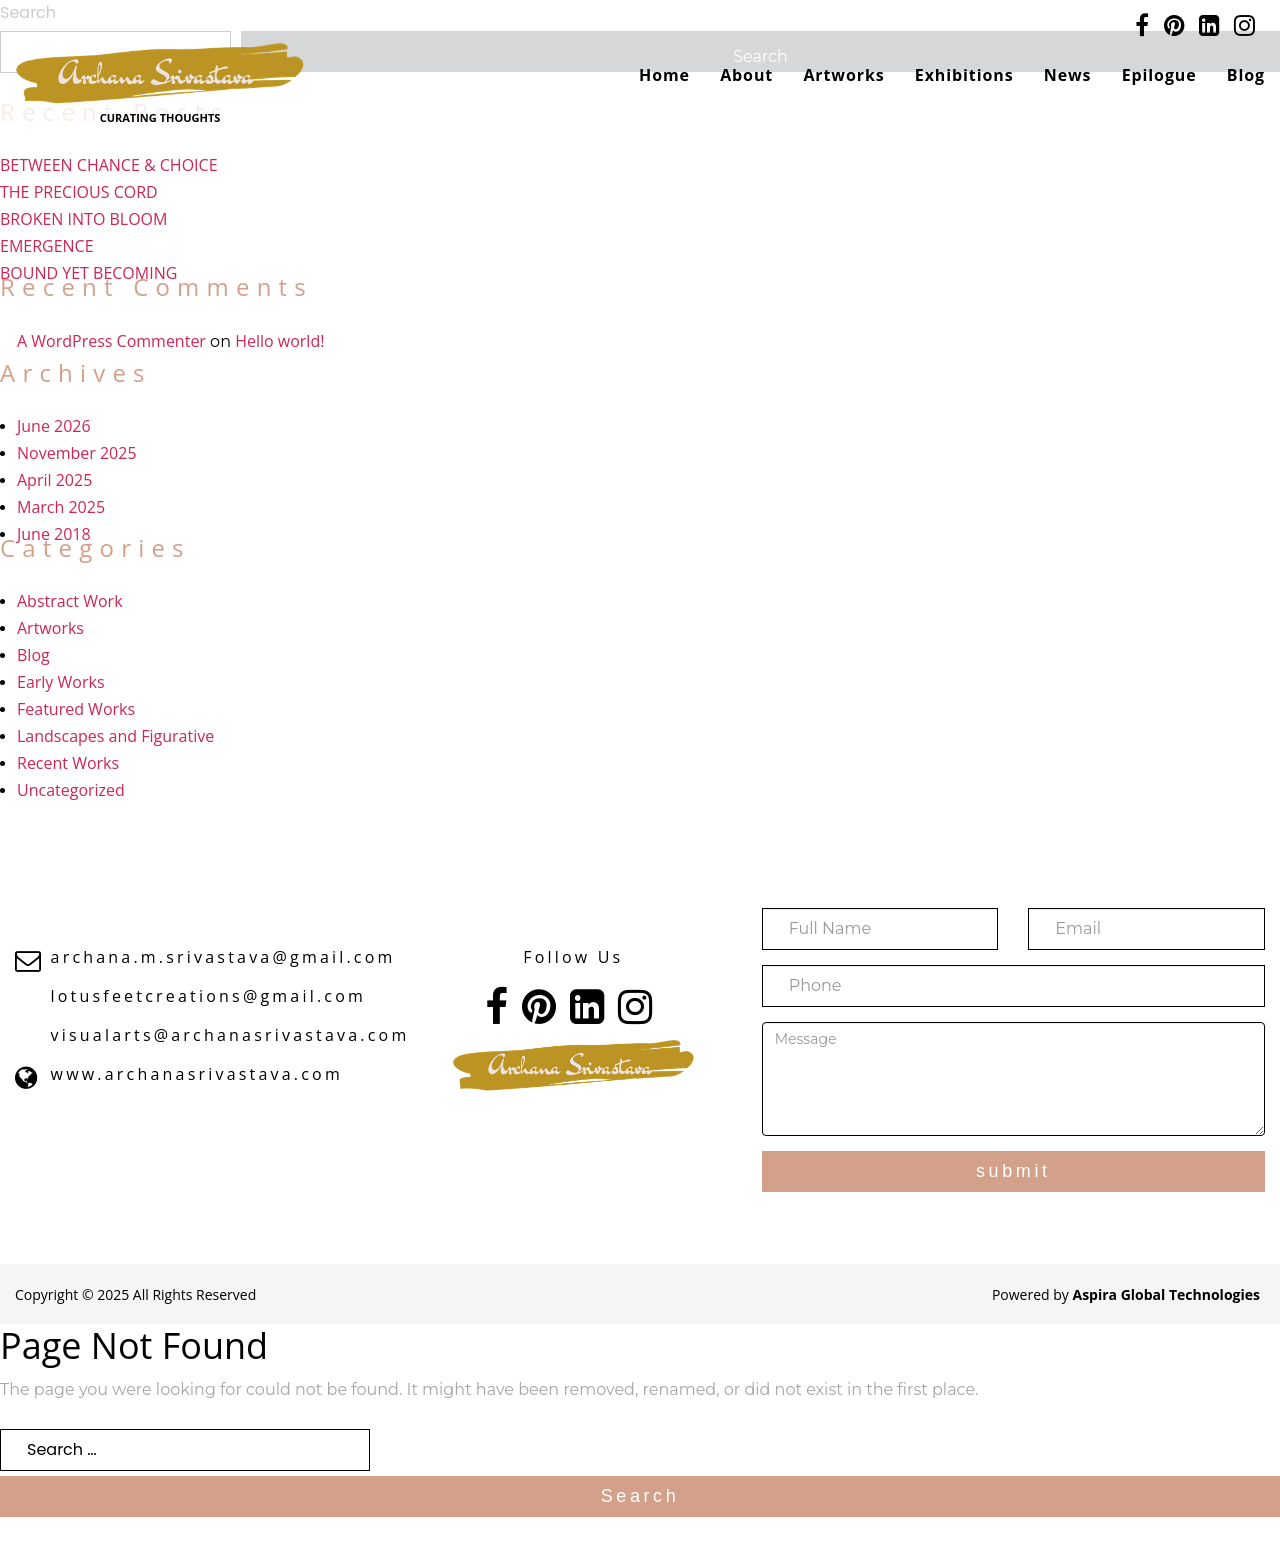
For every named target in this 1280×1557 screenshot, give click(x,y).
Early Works (61, 682)
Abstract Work (70, 601)
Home (664, 75)
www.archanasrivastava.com (197, 1074)
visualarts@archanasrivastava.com (230, 1035)
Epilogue (1159, 75)
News (1068, 75)
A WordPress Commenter (111, 341)
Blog (1246, 75)
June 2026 (54, 426)
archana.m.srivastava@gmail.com (223, 957)
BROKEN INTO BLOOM (83, 219)
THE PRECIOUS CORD (79, 192)
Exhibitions (964, 75)
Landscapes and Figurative (115, 736)
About (746, 75)
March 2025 (61, 507)
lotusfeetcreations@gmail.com (208, 996)
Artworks (843, 75)
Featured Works (76, 709)
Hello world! (279, 341)
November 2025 (77, 453)
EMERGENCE (47, 246)
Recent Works (68, 763)
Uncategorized (71, 790)
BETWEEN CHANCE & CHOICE (109, 165)
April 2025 (54, 480)
